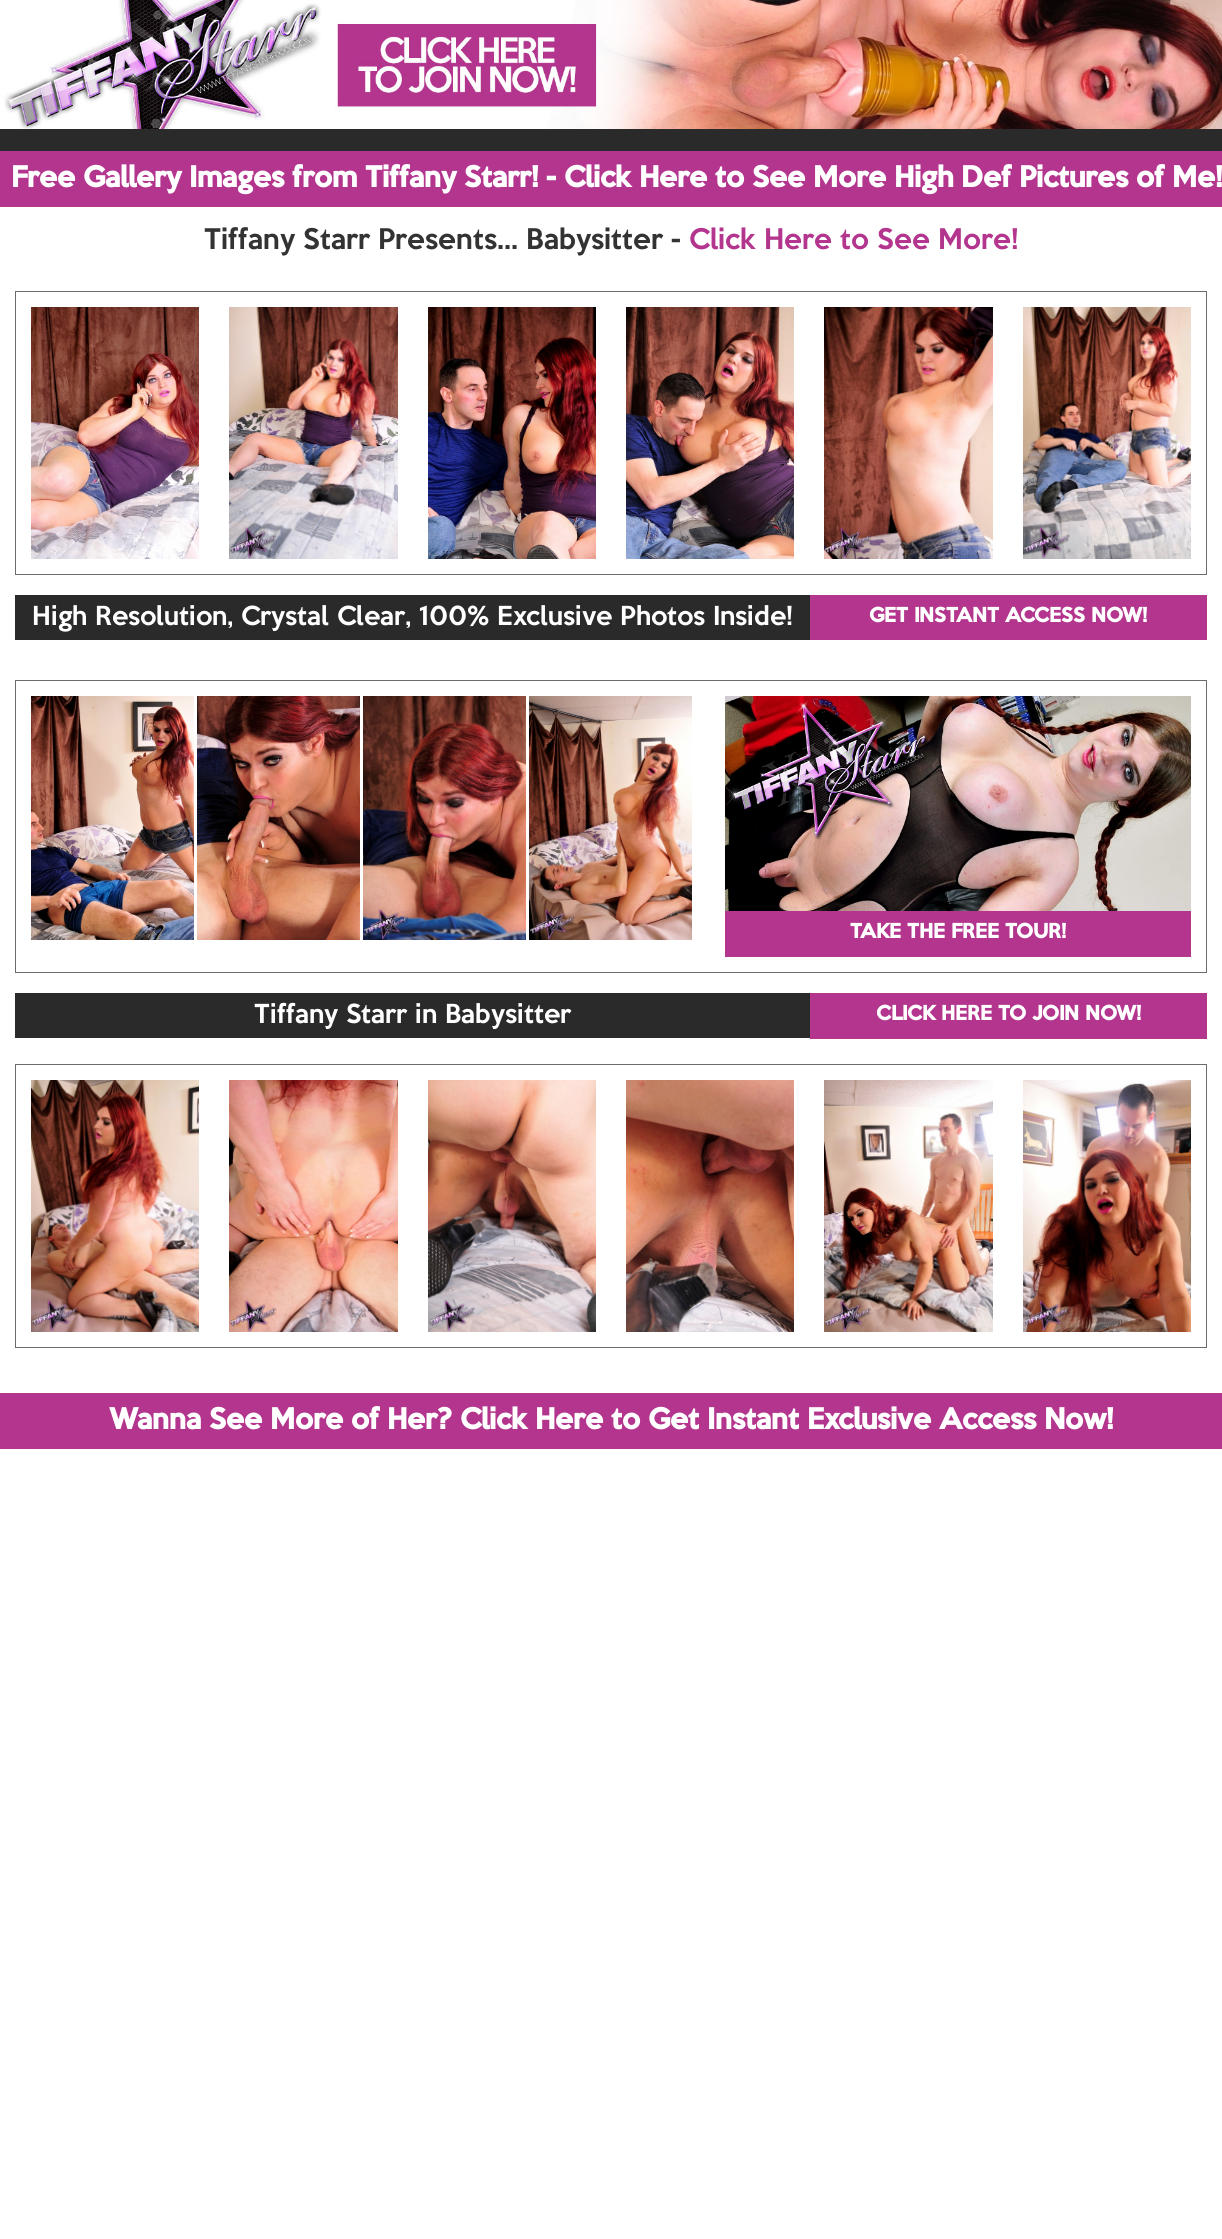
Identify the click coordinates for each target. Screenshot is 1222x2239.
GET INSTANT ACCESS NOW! (1008, 617)
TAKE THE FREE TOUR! (958, 933)
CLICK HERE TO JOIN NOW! (1008, 1015)
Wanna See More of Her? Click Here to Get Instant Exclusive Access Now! (611, 1421)
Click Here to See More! (853, 241)
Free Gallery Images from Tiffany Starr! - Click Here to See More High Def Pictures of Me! (616, 179)
